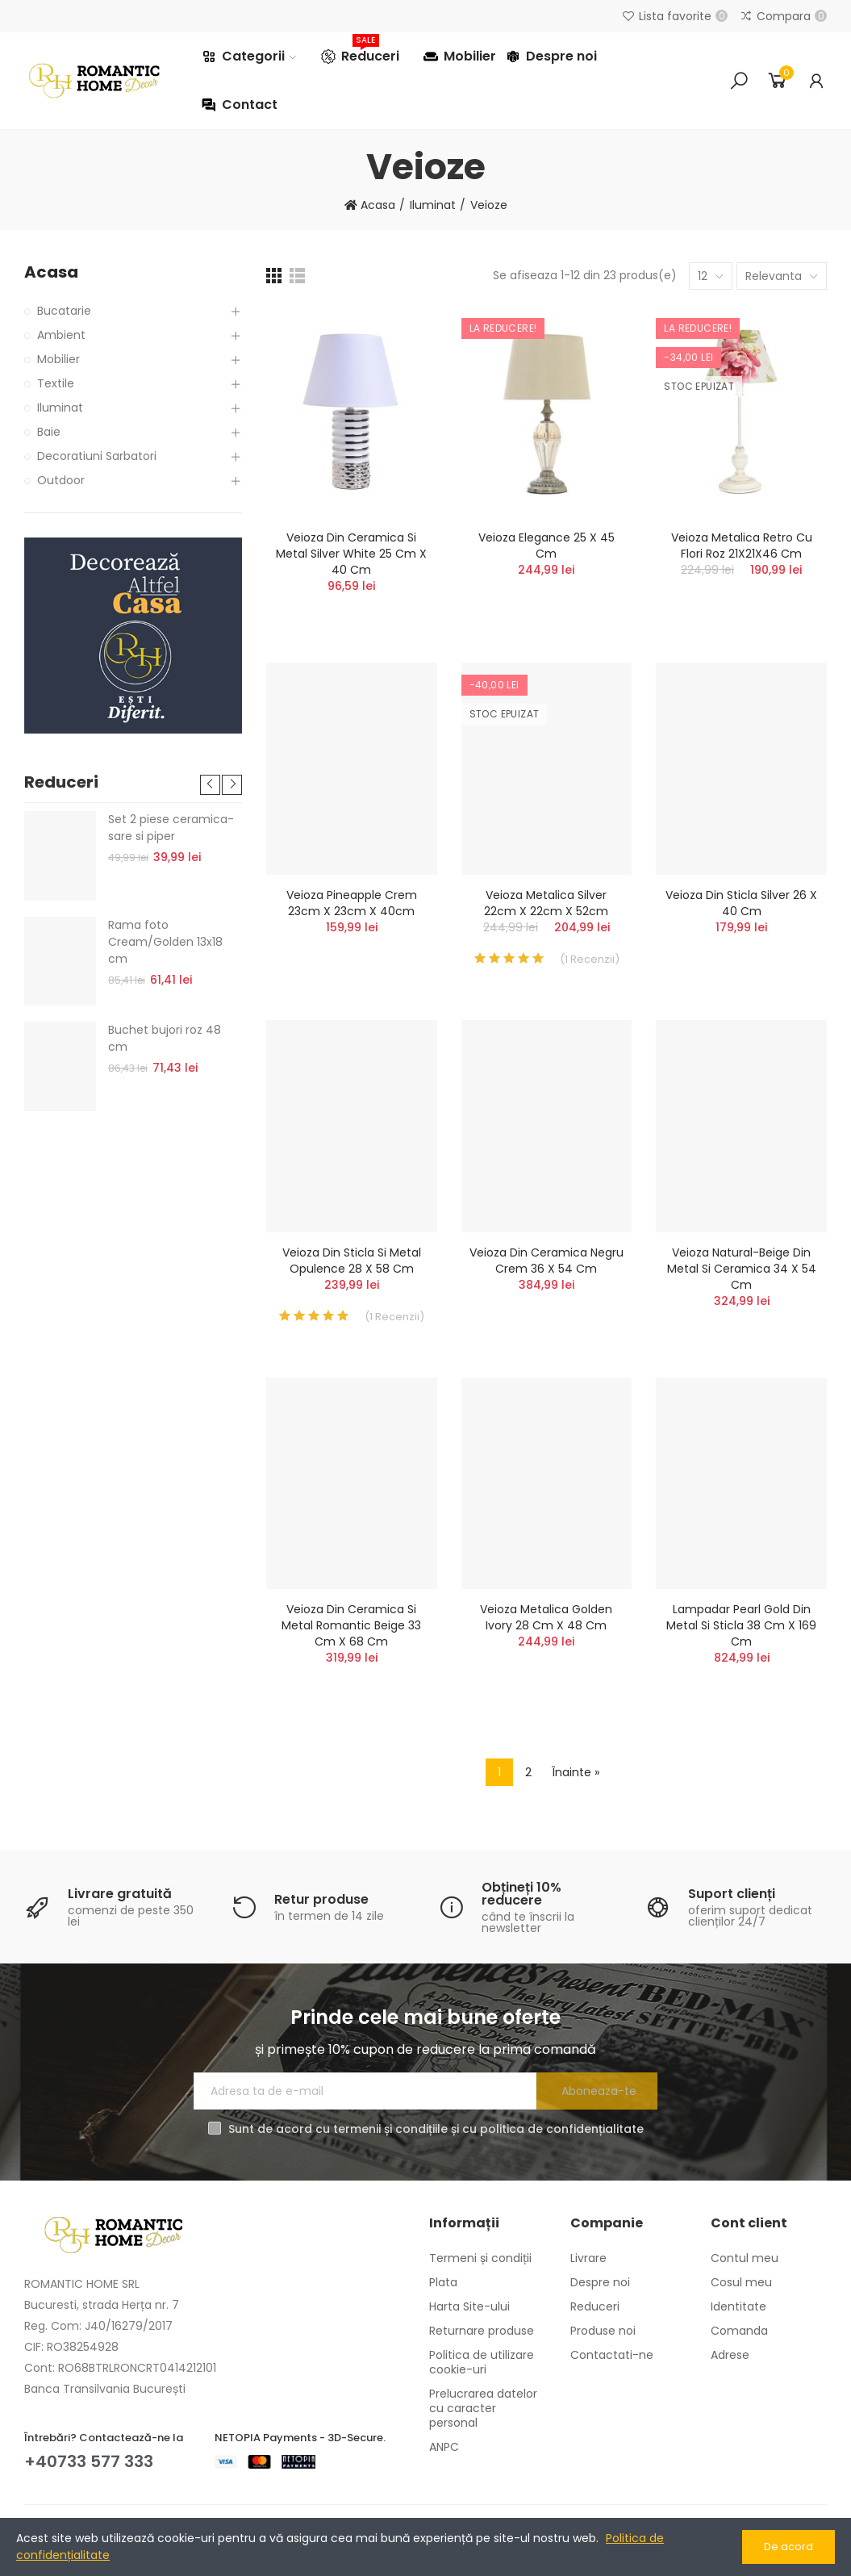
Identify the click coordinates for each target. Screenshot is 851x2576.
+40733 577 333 (88, 2461)
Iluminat (60, 407)
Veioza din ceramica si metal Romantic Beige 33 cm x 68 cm (351, 1625)
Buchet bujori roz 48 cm (164, 1038)
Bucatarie (64, 311)
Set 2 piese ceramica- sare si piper (171, 827)
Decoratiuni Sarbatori (96, 456)
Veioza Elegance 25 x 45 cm (546, 545)
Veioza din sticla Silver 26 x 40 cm (741, 903)
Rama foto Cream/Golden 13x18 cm (165, 942)
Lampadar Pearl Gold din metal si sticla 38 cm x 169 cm (741, 1625)
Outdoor (61, 480)
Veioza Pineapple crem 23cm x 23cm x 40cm (351, 903)
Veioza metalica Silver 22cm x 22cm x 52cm (546, 903)
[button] (210, 785)
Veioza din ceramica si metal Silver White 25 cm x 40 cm (351, 553)
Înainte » (575, 1772)
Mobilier (58, 359)
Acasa (51, 272)
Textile (55, 383)
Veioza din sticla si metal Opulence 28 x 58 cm (351, 1260)
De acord (788, 2546)
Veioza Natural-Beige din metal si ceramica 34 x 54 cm (741, 1268)
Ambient (61, 335)
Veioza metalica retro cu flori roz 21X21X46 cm (741, 545)
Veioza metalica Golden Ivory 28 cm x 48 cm (546, 1617)
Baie (48, 432)
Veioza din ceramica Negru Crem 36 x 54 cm (546, 1260)
